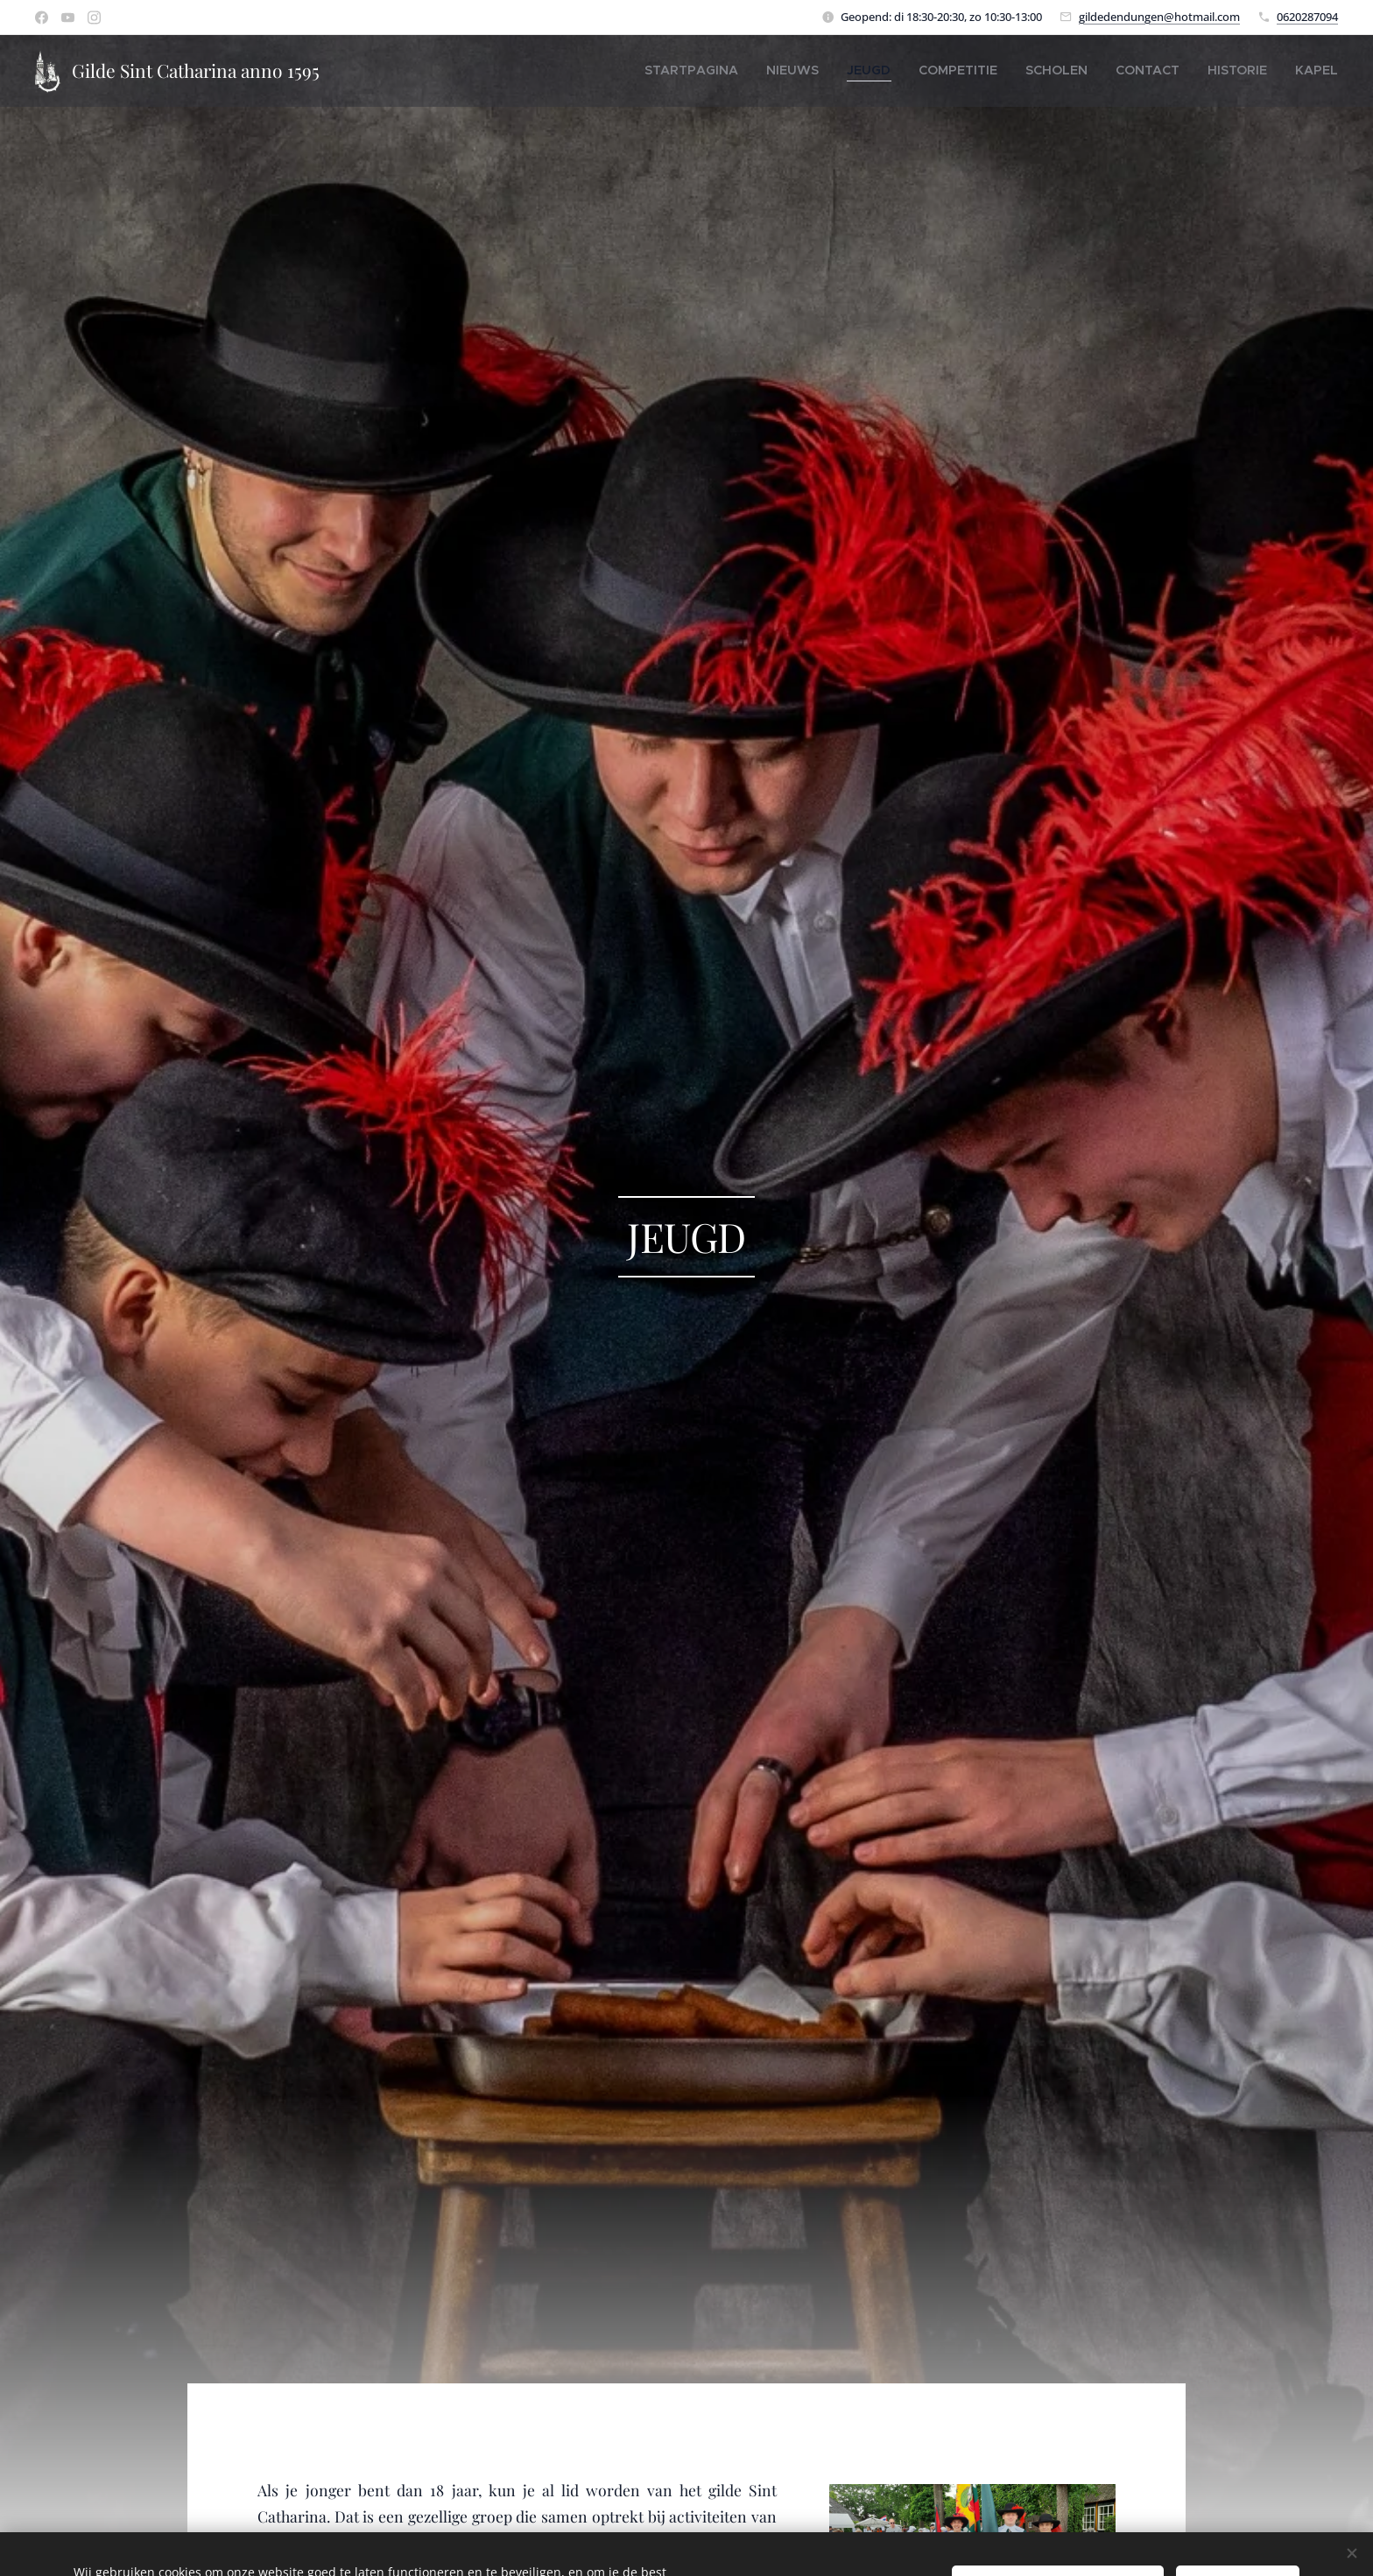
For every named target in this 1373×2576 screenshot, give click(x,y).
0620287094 (1307, 16)
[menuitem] (766, 70)
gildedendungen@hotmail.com (1159, 16)
